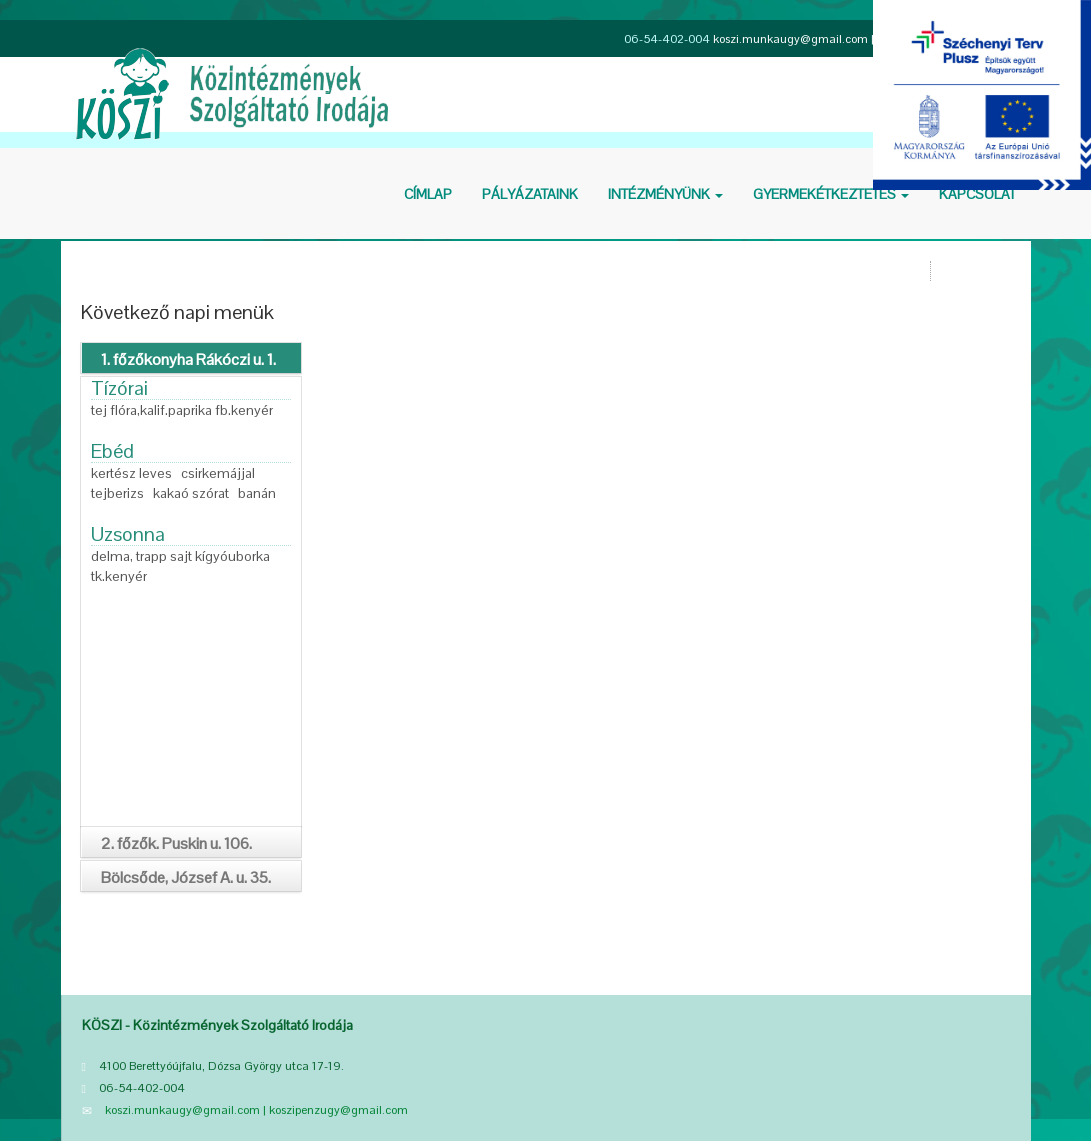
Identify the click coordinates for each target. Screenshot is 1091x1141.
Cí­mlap (428, 194)
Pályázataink (530, 194)
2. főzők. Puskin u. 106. (176, 843)
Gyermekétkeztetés (831, 194)
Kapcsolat (977, 194)
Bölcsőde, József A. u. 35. (186, 877)
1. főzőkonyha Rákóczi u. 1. (188, 359)
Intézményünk (665, 194)
